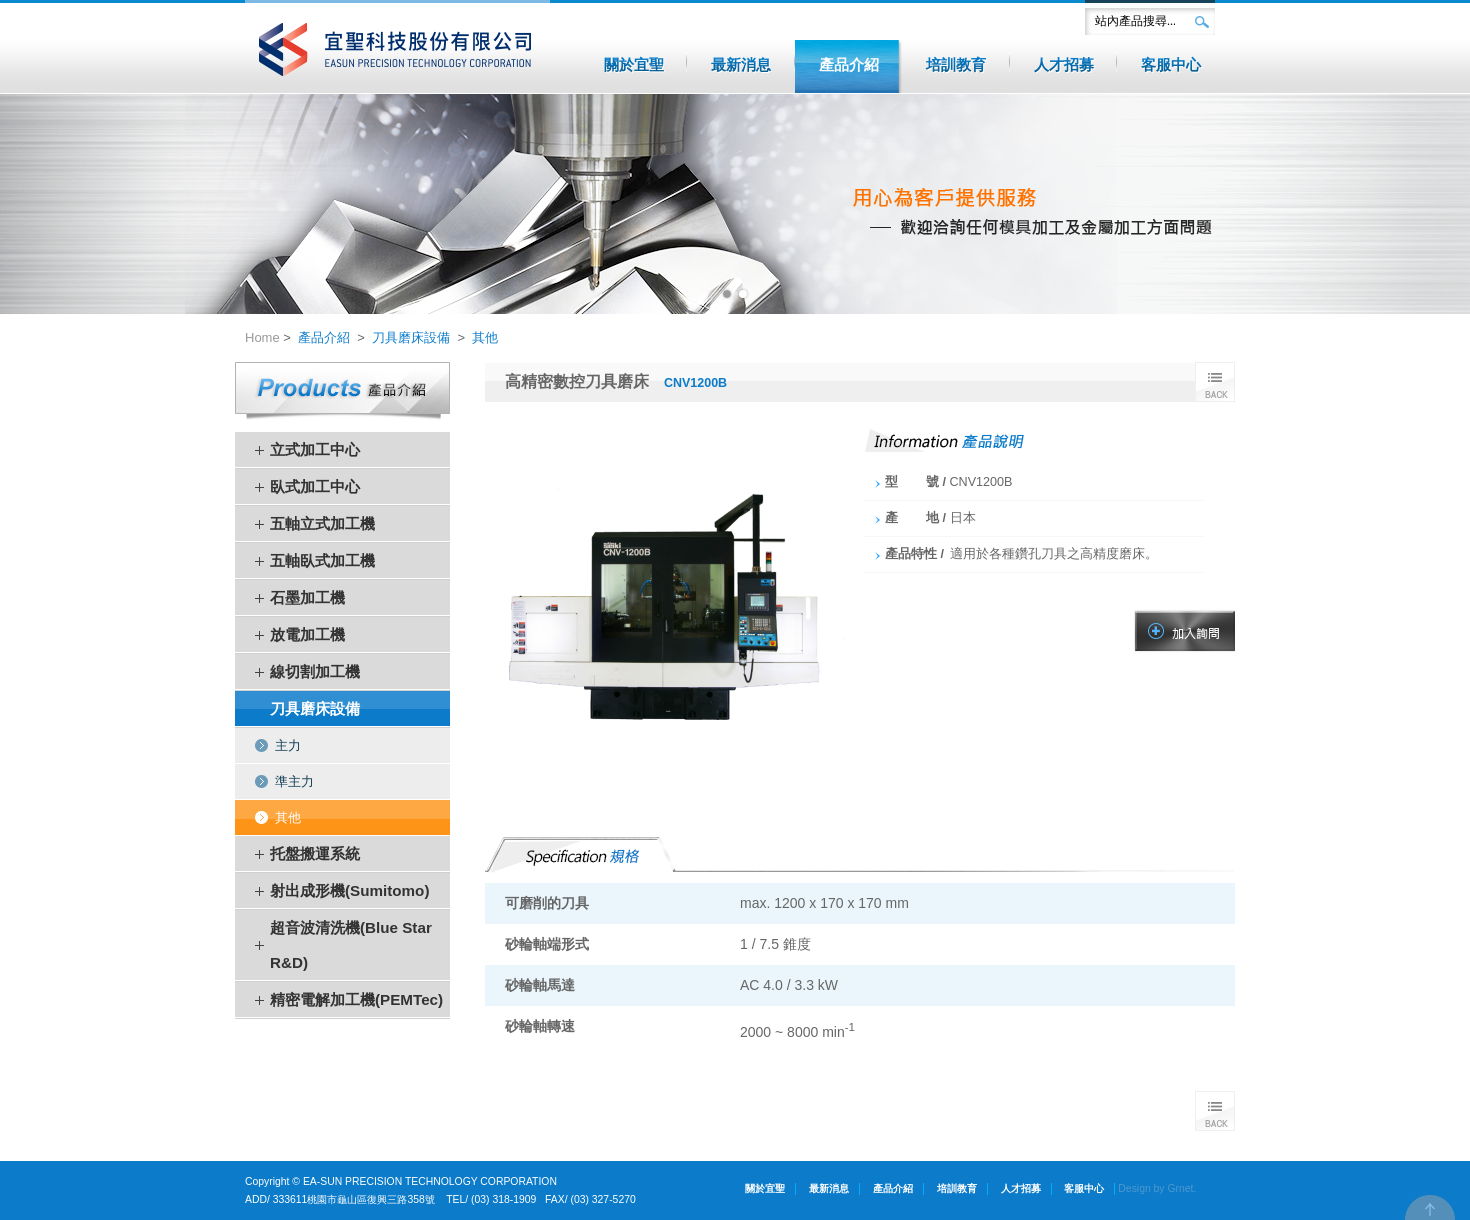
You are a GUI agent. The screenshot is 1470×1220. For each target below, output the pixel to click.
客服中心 (1084, 1188)
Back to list (1215, 1111)
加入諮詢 (1185, 631)
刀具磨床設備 (411, 337)
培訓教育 (957, 1188)
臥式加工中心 (315, 486)
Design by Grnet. (1157, 1188)
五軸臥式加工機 (322, 560)
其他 (485, 337)
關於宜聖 (765, 1188)
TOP (1430, 1207)
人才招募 (1021, 1188)
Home (262, 337)
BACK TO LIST (1215, 382)
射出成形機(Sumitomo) (349, 890)
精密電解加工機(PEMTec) (356, 999)
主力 (288, 745)
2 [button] (743, 294)
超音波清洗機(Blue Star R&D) (351, 945)
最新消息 (829, 1188)
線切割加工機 (315, 671)
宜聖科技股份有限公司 (397, 50)
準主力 (294, 781)
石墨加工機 (307, 597)
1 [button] (727, 294)
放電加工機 (307, 634)
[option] (735, 204)
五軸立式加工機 (322, 523)
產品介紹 (324, 337)
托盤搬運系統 (315, 853)
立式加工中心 (315, 449)
